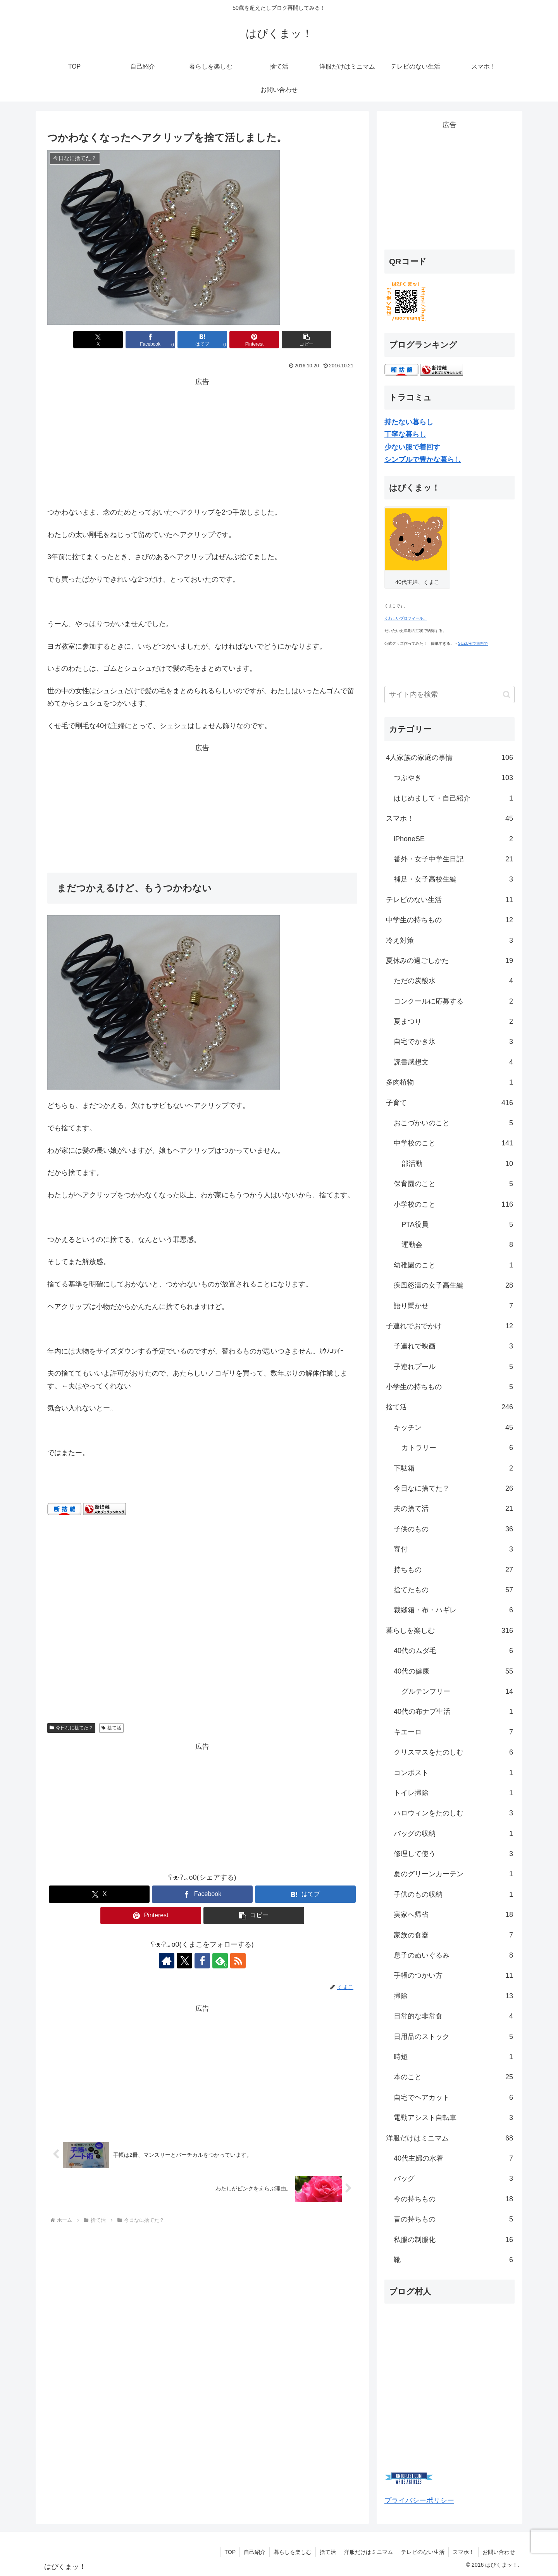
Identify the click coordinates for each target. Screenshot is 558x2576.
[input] (449, 694)
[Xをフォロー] (184, 1960)
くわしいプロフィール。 (405, 618)
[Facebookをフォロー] (202, 1960)
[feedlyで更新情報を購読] (220, 1960)
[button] (306, 339)
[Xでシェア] (98, 339)
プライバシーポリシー (419, 2500)
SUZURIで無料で (473, 643)
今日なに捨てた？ (71, 1728)
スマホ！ (463, 2552)
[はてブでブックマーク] (202, 339)
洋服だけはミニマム (368, 2552)
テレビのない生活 (422, 2552)
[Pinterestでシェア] (254, 339)
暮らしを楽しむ (293, 2552)
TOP (230, 2552)
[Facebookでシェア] (150, 339)
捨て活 (111, 1728)
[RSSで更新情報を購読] (238, 1960)
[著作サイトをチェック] (166, 1960)
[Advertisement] (202, 442)
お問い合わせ (498, 2552)
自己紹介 (254, 2552)
